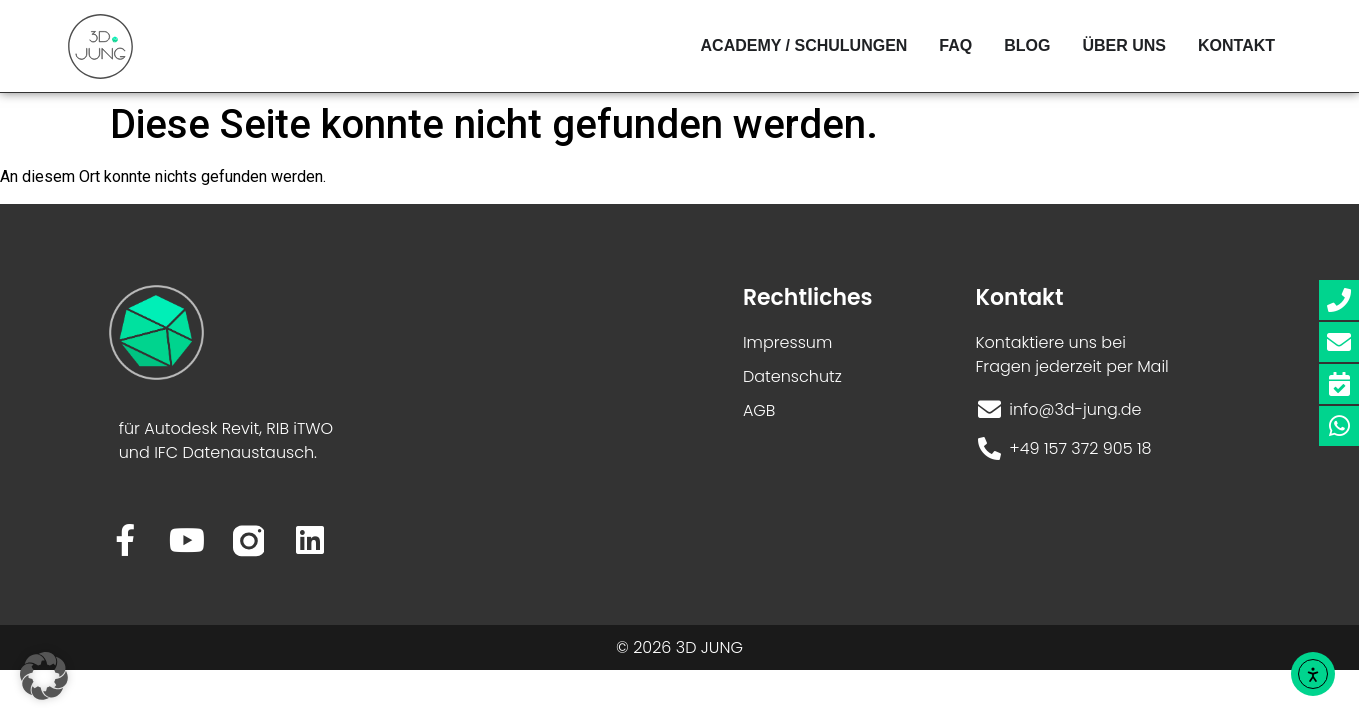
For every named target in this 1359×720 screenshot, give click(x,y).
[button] (44, 676)
